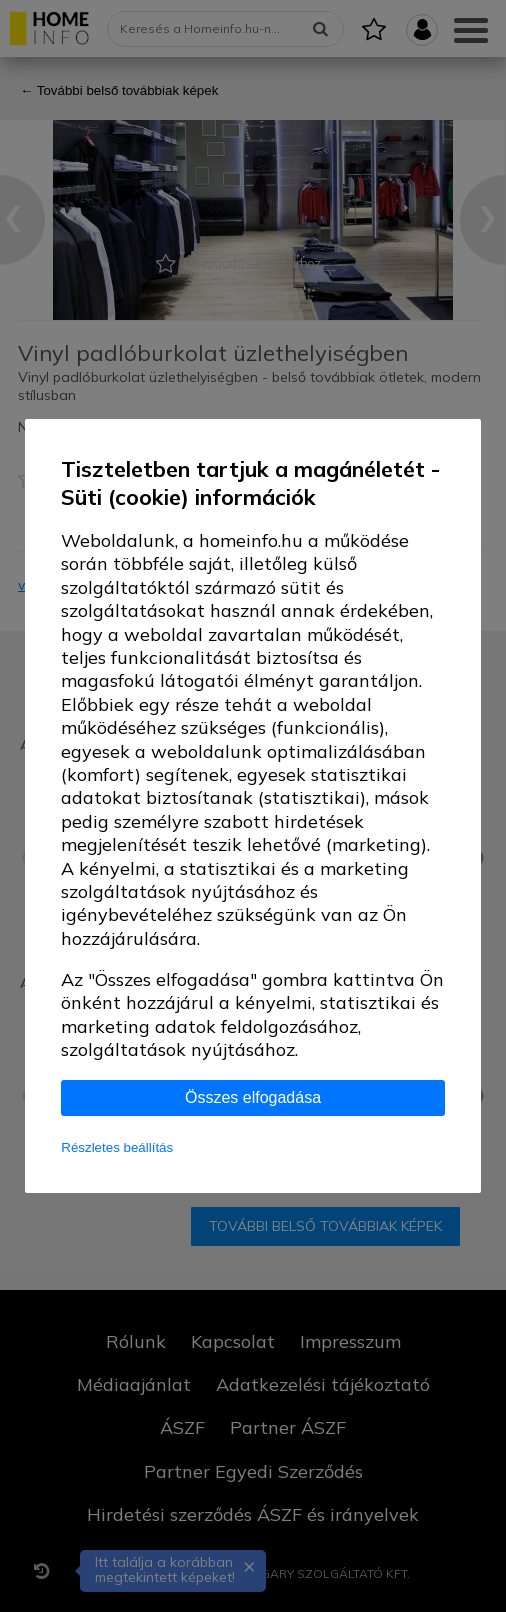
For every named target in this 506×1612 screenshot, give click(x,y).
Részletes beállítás (117, 1147)
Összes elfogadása (253, 1097)
